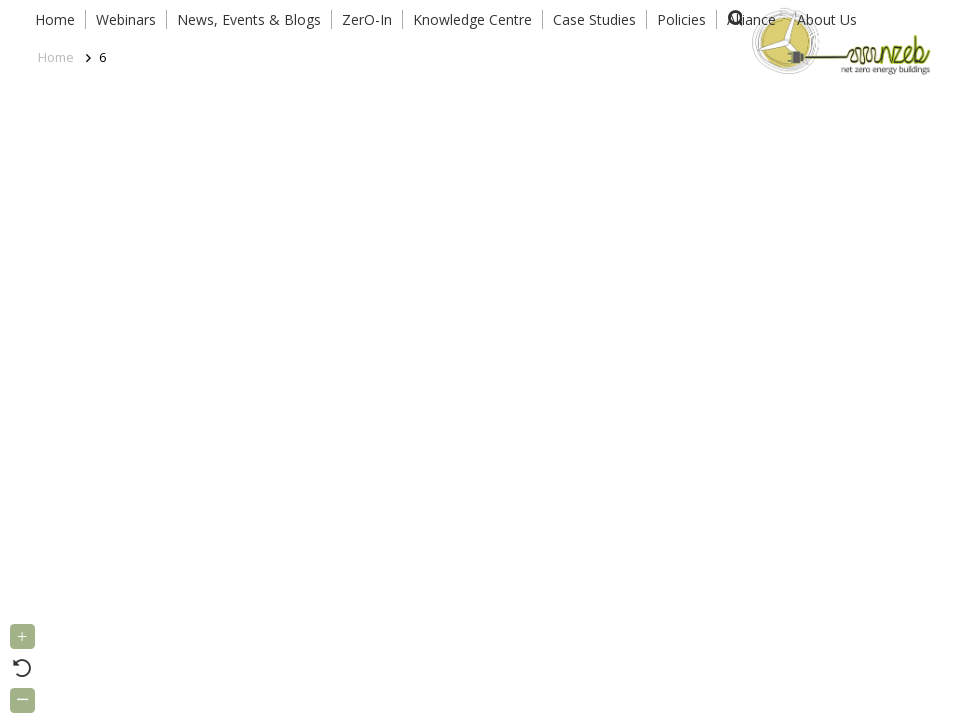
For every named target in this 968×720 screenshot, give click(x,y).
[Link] (837, 40)
